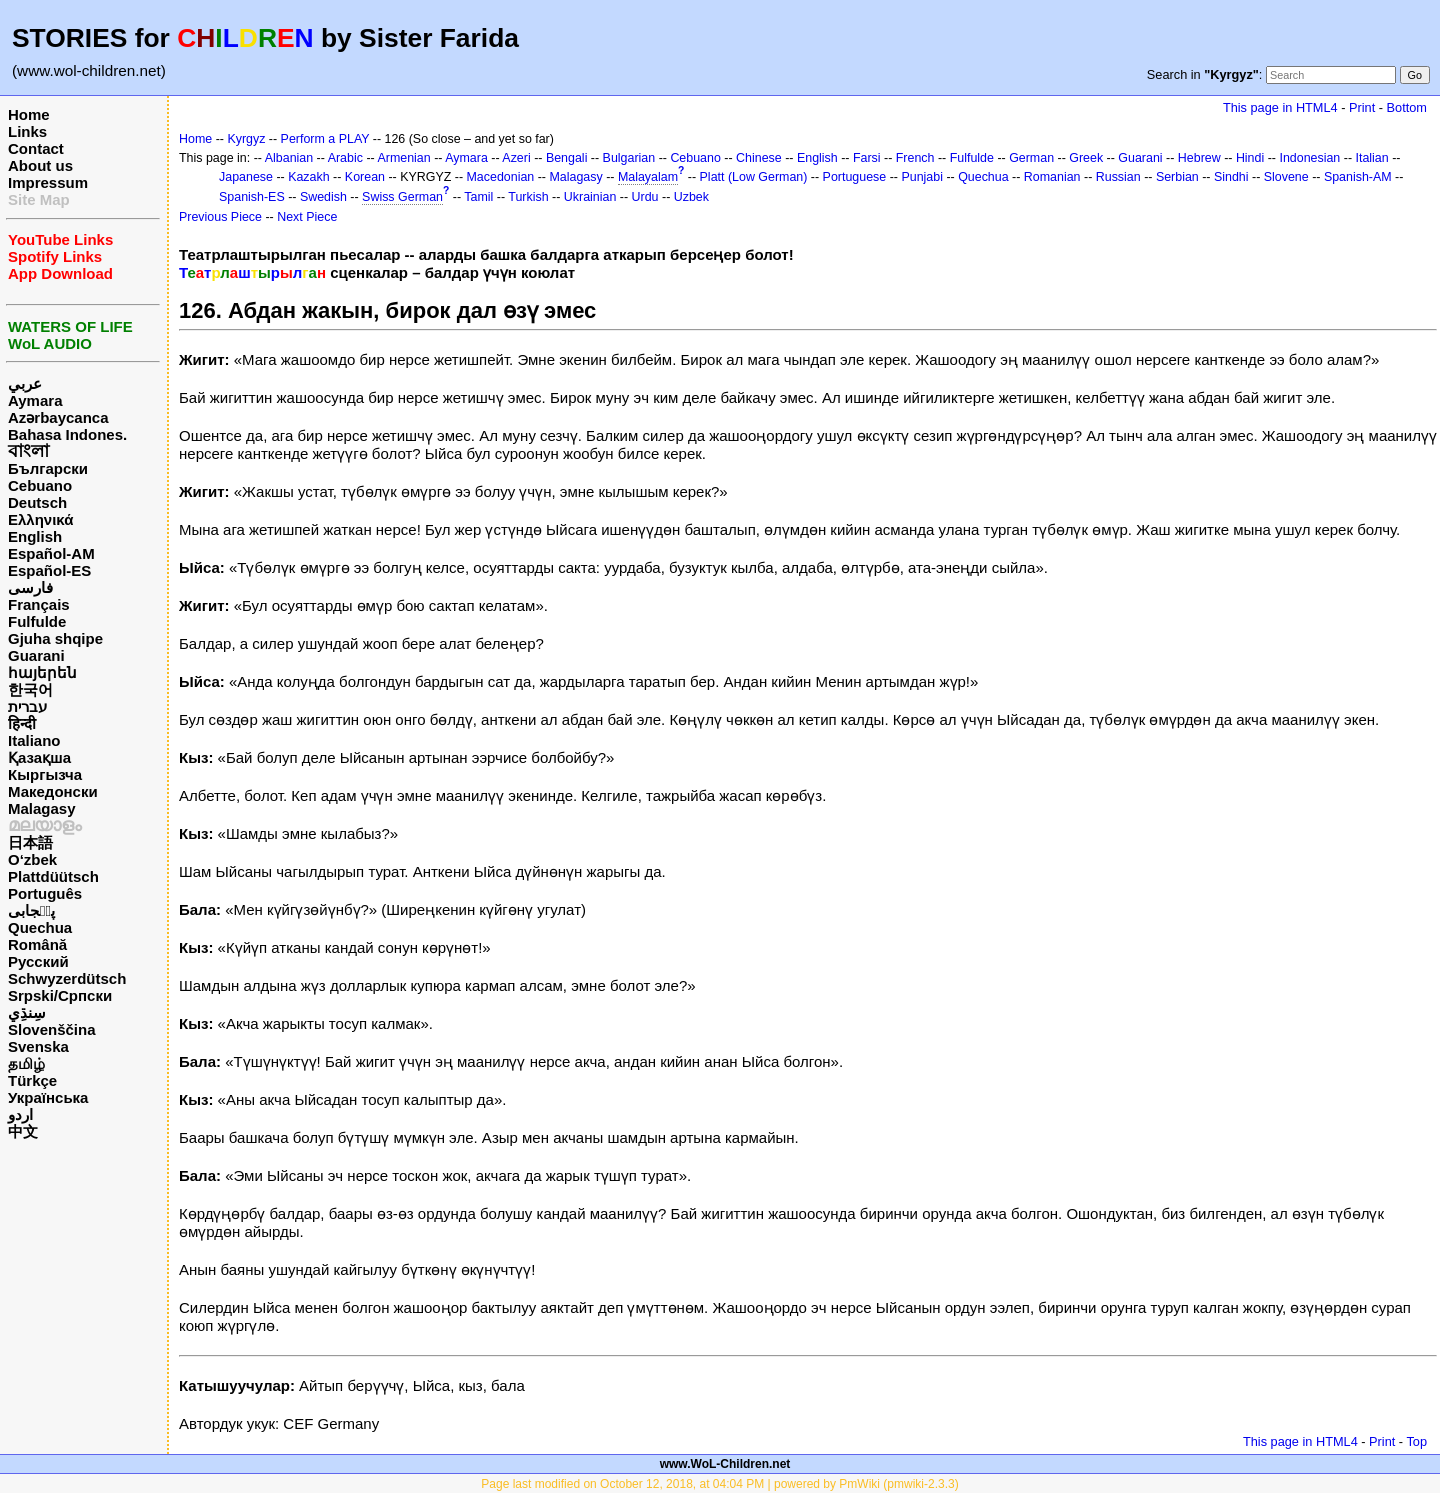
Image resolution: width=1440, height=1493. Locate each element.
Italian (1371, 158)
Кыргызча (45, 774)
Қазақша (39, 757)
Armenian (403, 158)
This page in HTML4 (1280, 107)
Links (27, 131)
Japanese (246, 177)
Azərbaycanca (58, 417)
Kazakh (309, 177)
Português (45, 893)
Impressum (48, 182)
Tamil (478, 197)
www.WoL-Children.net (725, 1464)
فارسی (30, 587)
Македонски (53, 791)
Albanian (289, 158)
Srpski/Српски (60, 995)
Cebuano (40, 485)
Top (1416, 1441)
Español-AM (51, 553)
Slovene (1286, 177)
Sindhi (1231, 177)
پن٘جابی (31, 910)
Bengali (567, 158)
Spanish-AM (1358, 177)
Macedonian (501, 177)
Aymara (35, 400)
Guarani (36, 655)
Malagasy (42, 808)
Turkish (528, 197)
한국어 (30, 689)
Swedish (323, 197)
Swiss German (402, 197)
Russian (1118, 177)
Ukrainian (590, 197)
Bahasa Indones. (67, 434)
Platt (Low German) (754, 177)
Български (48, 468)
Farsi (867, 158)
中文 (23, 1131)
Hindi (1250, 158)
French (915, 158)
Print (1362, 107)
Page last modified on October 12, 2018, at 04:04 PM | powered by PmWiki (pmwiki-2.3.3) (719, 1484)
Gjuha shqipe (55, 638)
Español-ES (49, 570)
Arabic (345, 158)
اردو (20, 1114)
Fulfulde (37, 621)
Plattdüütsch (53, 876)
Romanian (1052, 177)
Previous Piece (220, 217)
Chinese (759, 158)
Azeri (516, 158)
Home (29, 114)
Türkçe (32, 1080)
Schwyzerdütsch (67, 978)
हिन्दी (22, 723)
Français (39, 604)
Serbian (1177, 177)
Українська (48, 1097)
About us (40, 165)
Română (37, 944)
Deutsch (37, 502)
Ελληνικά (40, 519)
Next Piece (307, 217)
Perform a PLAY (325, 139)
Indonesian (1309, 158)
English (35, 536)
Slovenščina (52, 1029)
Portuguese (855, 177)
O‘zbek (32, 859)
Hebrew (1199, 158)
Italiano (34, 740)
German (1031, 158)
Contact (36, 148)
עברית (27, 706)
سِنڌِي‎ (27, 1012)
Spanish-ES (252, 197)
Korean (365, 177)
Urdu (645, 197)
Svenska (38, 1046)
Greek (1086, 158)
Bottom (1407, 107)
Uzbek (691, 197)
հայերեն (42, 672)
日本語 (30, 842)
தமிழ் (26, 1063)
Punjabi (922, 177)
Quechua (40, 927)
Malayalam (648, 177)
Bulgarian (629, 158)
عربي (25, 383)
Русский (38, 961)
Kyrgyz (246, 139)
